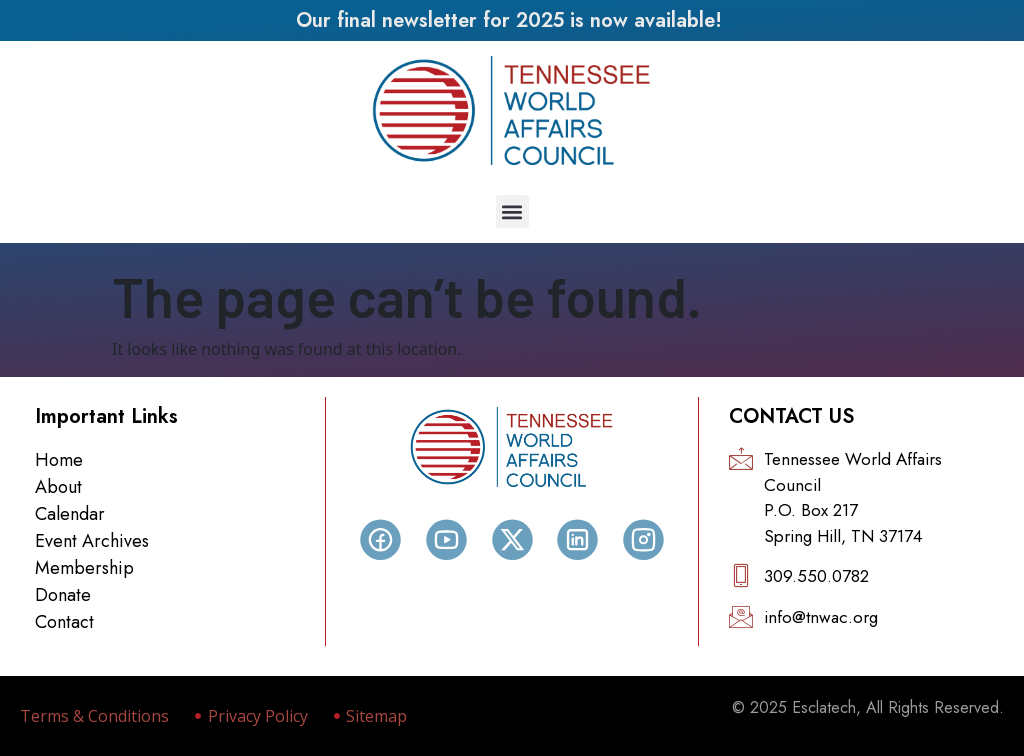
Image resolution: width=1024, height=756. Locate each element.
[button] (512, 211)
